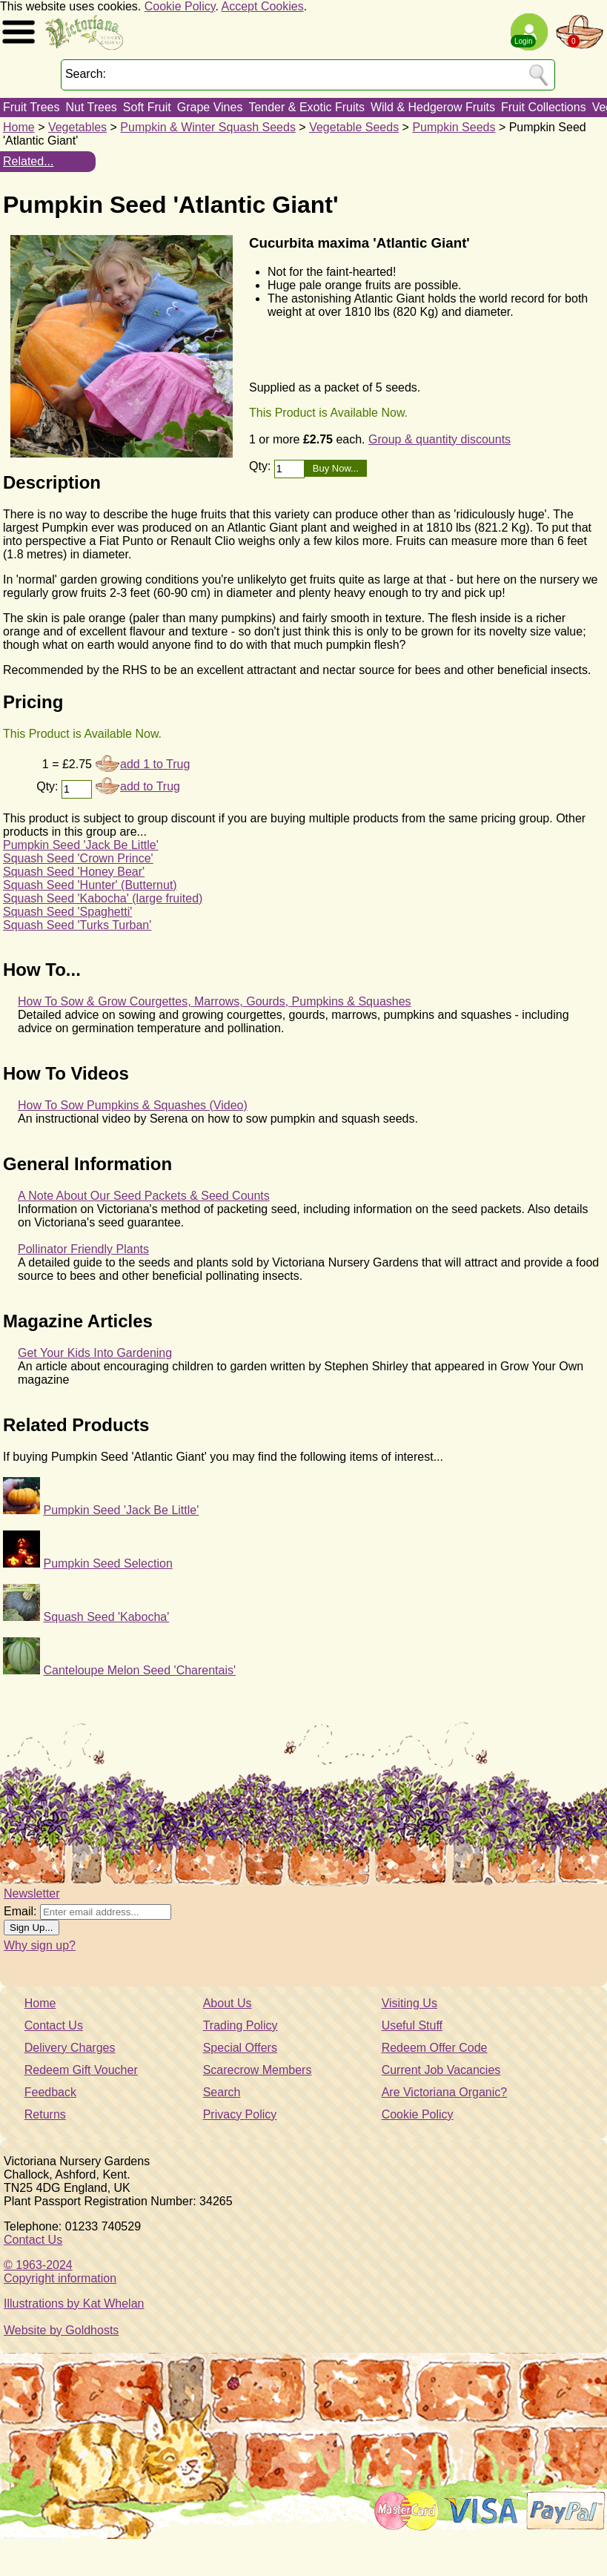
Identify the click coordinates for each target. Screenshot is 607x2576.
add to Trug (150, 786)
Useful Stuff (412, 2025)
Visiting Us (409, 2003)
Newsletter (32, 1893)
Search (222, 2092)
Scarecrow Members (257, 2070)
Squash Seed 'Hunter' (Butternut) (90, 885)
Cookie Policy (180, 6)
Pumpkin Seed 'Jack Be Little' (81, 845)
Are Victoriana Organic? (445, 2092)
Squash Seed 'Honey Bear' (74, 871)
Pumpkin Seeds (453, 127)
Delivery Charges (70, 2047)
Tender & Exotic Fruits (306, 107)
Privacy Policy (240, 2114)
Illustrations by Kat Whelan (74, 2303)
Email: (20, 1911)
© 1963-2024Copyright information (60, 2272)
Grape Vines (210, 107)
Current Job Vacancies (441, 2070)
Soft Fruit (147, 107)
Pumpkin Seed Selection (107, 1563)
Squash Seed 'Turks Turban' (77, 925)
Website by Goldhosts (61, 2330)
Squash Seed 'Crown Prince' (78, 858)
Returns (45, 2114)
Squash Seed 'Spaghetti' (67, 911)
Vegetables (77, 127)
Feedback (50, 2092)
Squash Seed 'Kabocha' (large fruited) (102, 898)
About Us (227, 2003)
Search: (85, 73)
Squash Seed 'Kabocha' (106, 1617)
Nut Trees (90, 107)
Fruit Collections (543, 107)
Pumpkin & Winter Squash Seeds (208, 127)
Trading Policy (240, 2025)
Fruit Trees (31, 107)
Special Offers (240, 2047)
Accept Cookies (263, 6)
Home (19, 127)
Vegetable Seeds (354, 127)
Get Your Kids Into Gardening (95, 1353)
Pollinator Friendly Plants (83, 1249)
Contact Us (53, 2025)
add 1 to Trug (155, 764)
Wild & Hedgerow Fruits (433, 107)
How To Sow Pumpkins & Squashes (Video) (133, 1105)
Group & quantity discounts (439, 439)
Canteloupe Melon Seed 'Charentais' (139, 1670)
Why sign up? (40, 1945)
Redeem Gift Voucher (81, 2070)
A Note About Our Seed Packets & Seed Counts (144, 1195)
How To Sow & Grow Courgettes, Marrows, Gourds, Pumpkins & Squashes (214, 1001)
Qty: (261, 466)
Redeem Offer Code (435, 2047)
